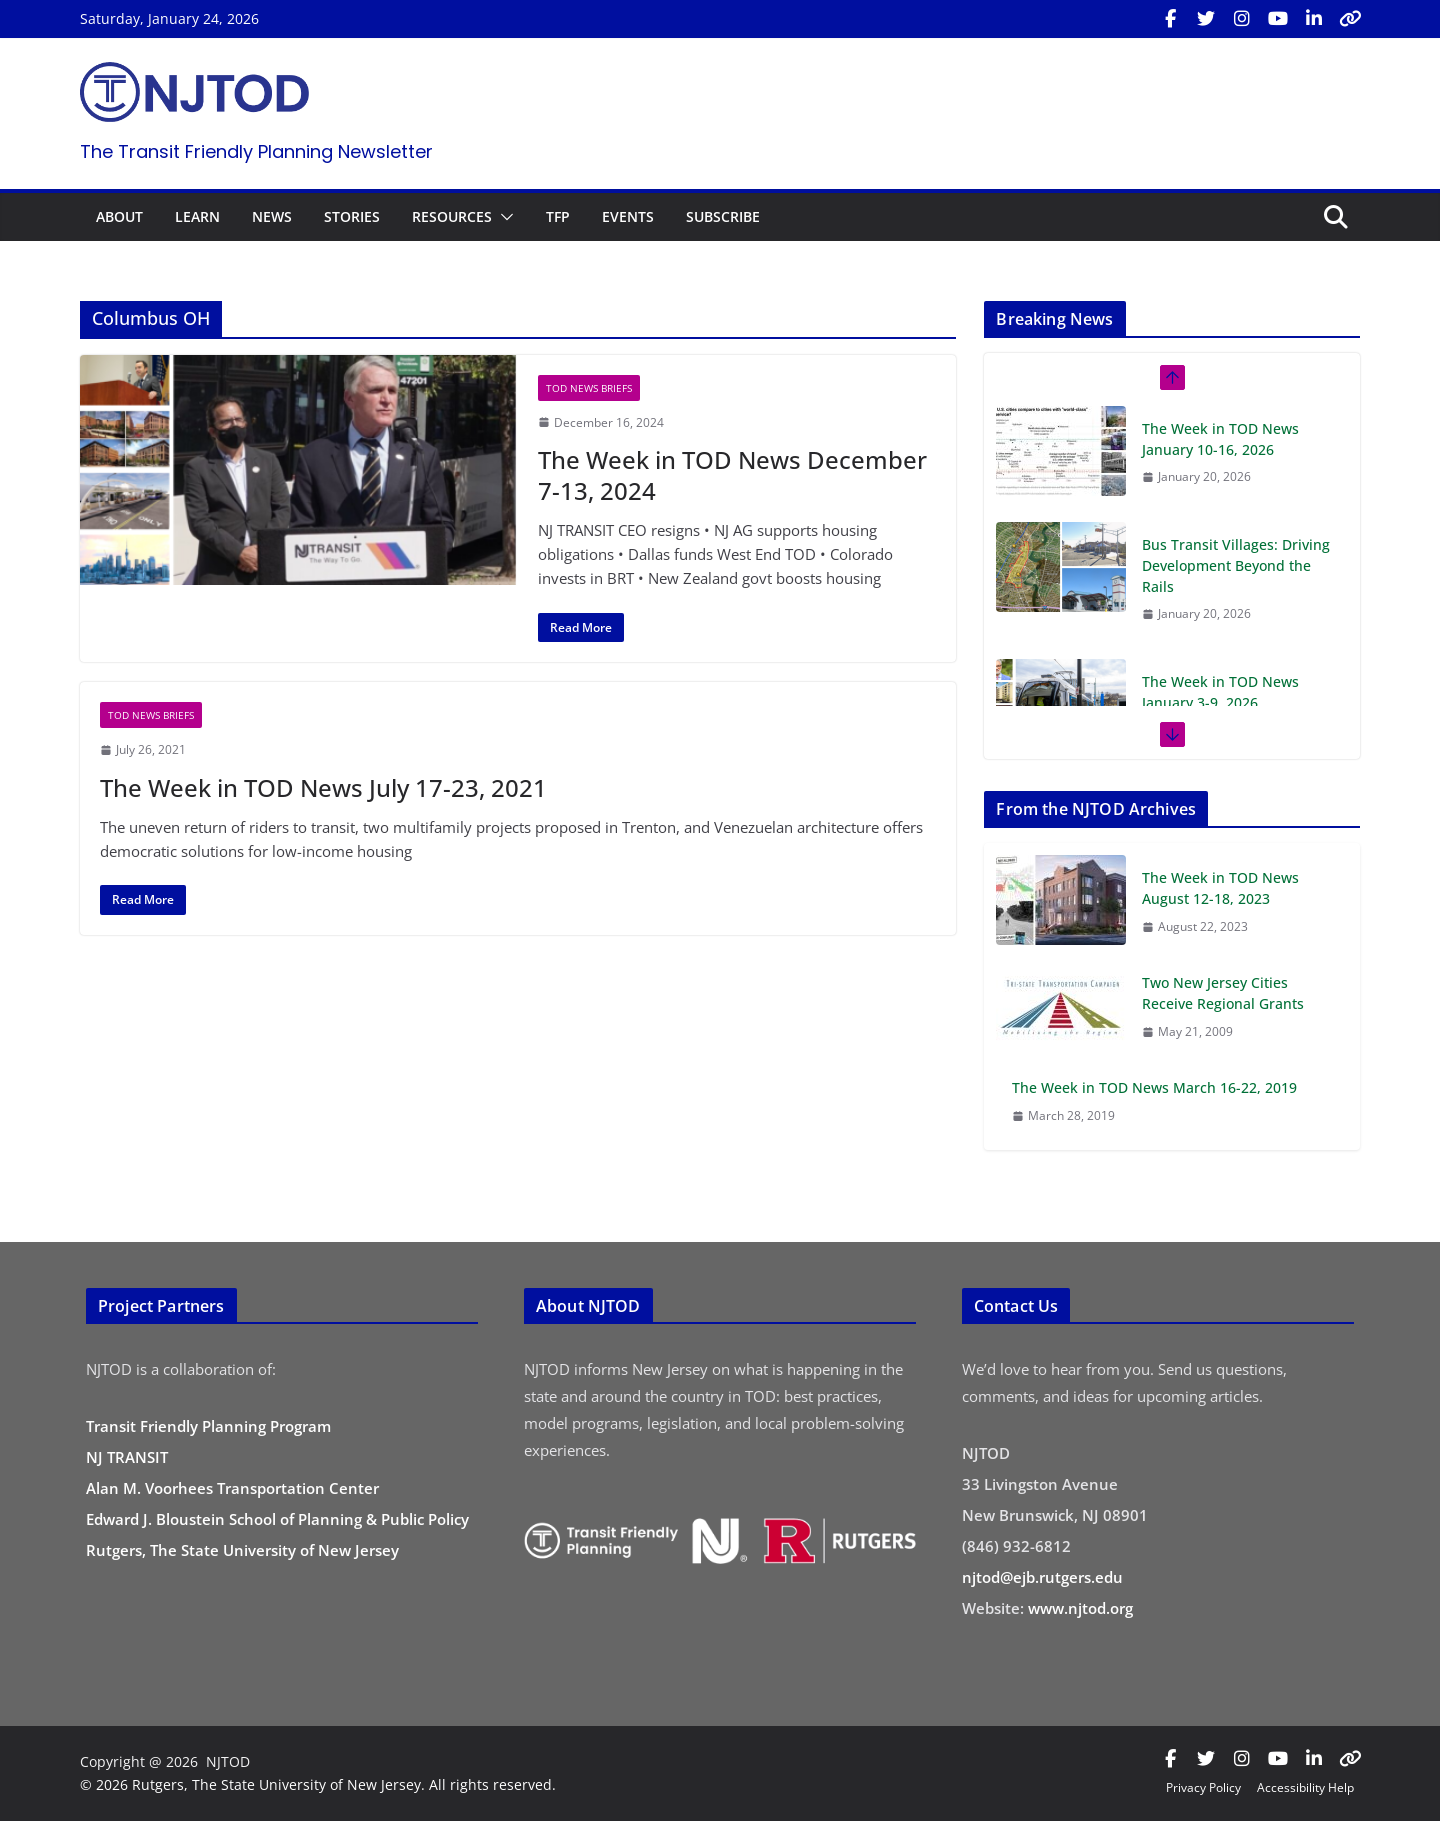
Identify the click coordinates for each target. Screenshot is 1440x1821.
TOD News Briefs (589, 388)
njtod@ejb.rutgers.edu (1042, 1577)
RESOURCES (452, 216)
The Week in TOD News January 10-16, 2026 (1220, 439)
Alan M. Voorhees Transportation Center (232, 1488)
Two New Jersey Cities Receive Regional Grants (1223, 993)
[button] (503, 217)
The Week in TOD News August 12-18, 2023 (1220, 888)
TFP (558, 216)
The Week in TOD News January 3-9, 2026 (1220, 692)
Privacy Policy (1203, 1787)
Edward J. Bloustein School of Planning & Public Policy (277, 1519)
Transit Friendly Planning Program (208, 1426)
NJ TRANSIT (127, 1457)
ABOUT (119, 216)
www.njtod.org (1080, 1608)
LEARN (197, 216)
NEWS (272, 216)
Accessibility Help (1305, 1787)
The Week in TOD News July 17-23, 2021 (323, 787)
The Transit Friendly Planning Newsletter (256, 151)
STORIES (352, 216)
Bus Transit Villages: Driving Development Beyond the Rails (1236, 565)
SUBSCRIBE (723, 216)
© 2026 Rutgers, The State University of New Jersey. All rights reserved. (318, 1784)
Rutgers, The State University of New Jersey (242, 1550)
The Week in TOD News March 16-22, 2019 (1154, 1087)
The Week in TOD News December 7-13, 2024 (732, 475)
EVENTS (628, 216)
